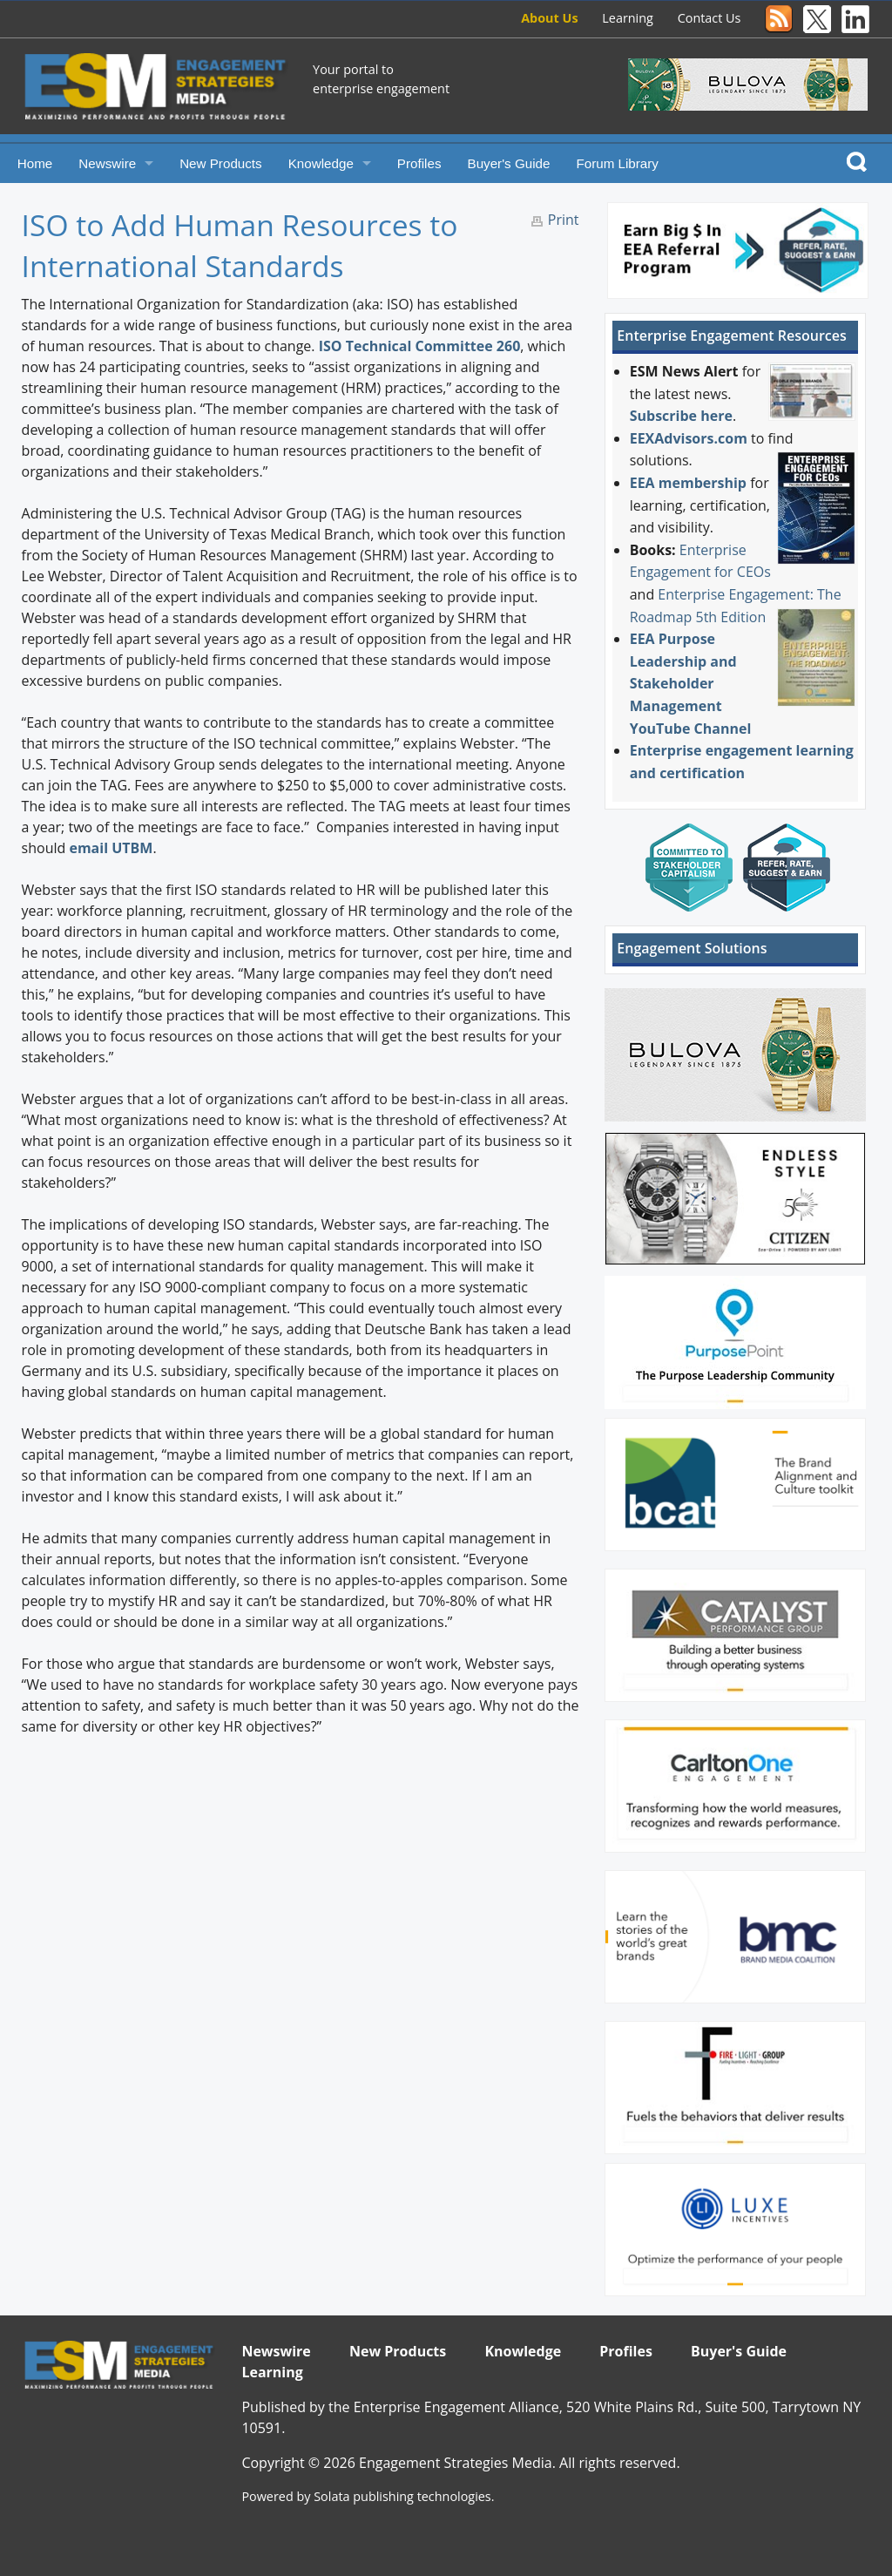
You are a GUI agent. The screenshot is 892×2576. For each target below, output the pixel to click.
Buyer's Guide (509, 163)
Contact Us (709, 18)
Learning (627, 18)
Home (35, 163)
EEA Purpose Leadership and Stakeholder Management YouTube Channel (691, 683)
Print (563, 219)
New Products (220, 163)
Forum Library (617, 163)
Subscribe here (681, 415)
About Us (549, 18)
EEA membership (688, 482)
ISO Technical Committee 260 (420, 346)
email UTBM (110, 848)
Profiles (419, 163)
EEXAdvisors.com (688, 438)
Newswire (107, 163)
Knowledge (321, 163)
